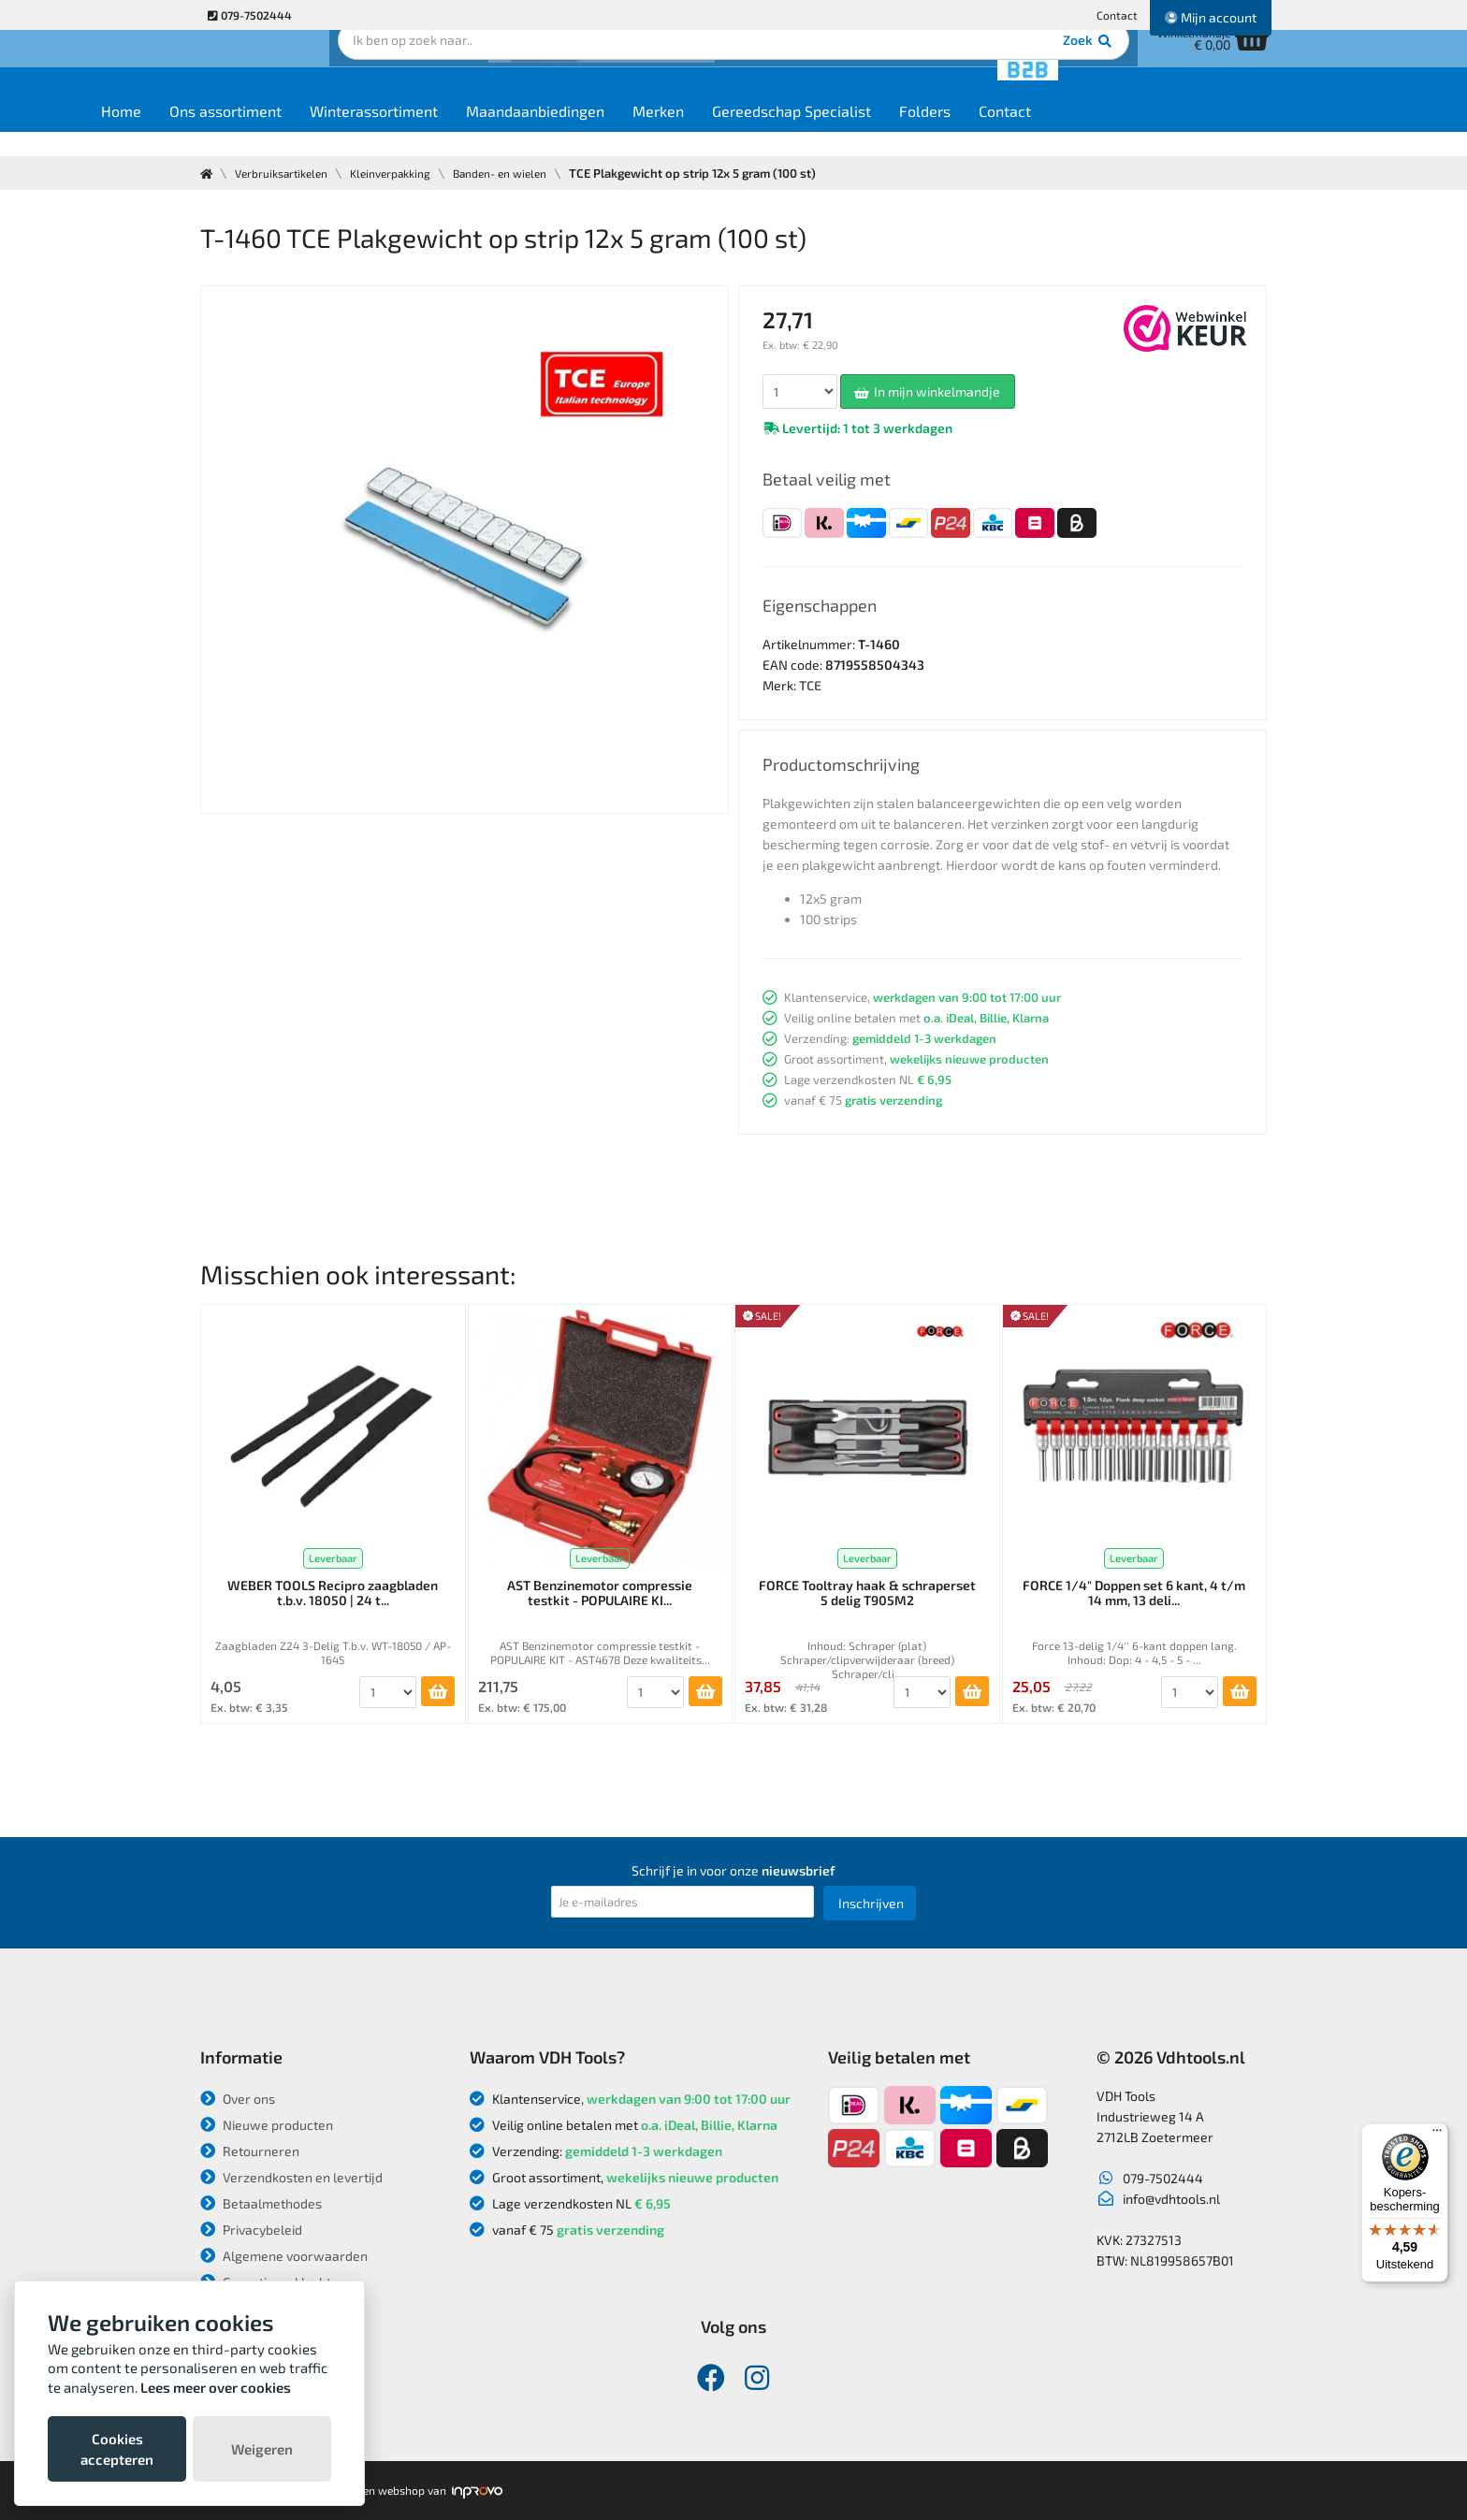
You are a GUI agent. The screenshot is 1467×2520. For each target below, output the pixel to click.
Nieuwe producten (266, 2125)
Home (234, 132)
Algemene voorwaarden (284, 2256)
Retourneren (249, 2151)
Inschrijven (871, 1903)
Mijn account (1210, 17)
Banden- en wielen (525, 173)
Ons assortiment (339, 132)
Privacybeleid (251, 2230)
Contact (1117, 15)
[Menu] (1437, 2134)
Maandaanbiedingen (648, 132)
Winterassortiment (487, 132)
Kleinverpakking (406, 173)
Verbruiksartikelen (288, 173)
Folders (1038, 132)
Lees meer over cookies (215, 2387)
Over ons (237, 2099)
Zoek (861, 70)
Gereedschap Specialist (904, 132)
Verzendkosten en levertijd (291, 2177)
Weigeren (262, 2448)
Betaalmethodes (261, 2203)
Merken (771, 132)
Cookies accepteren (116, 2449)
